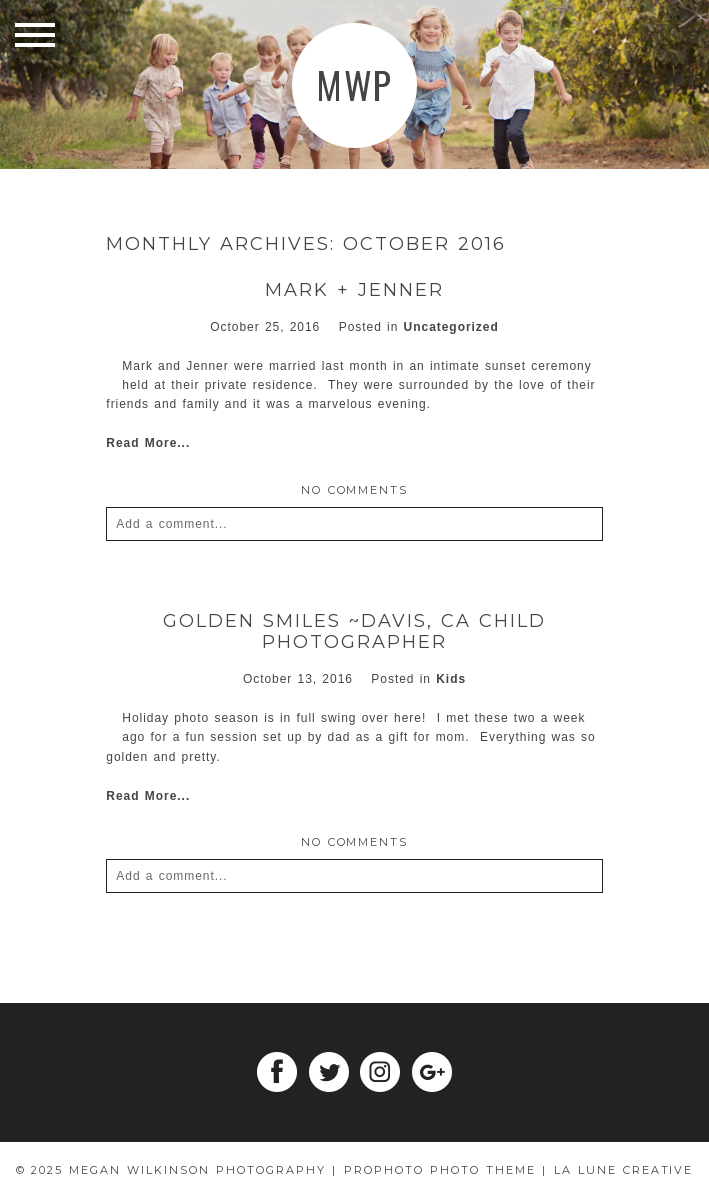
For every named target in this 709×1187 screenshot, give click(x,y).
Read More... (148, 443)
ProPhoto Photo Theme (440, 1170)
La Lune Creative (624, 1170)
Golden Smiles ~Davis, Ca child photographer (354, 632)
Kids (451, 679)
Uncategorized (451, 327)
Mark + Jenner (354, 290)
